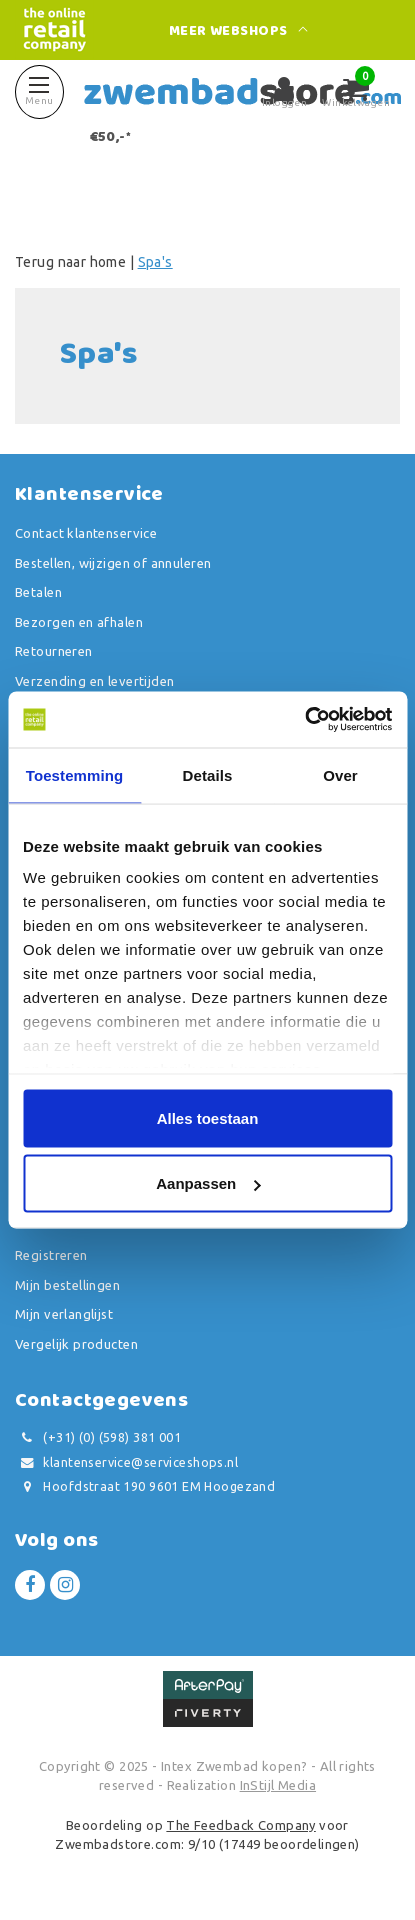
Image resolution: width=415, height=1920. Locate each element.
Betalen (38, 592)
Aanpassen (208, 1183)
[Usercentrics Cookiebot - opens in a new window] (304, 720)
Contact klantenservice (86, 533)
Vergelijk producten (76, 1344)
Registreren (51, 1255)
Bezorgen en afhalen (79, 622)
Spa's (155, 262)
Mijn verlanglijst (64, 1314)
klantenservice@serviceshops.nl (126, 1462)
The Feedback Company (240, 1825)
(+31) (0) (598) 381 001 (98, 1437)
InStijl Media (278, 1785)
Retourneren (54, 651)
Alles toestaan (208, 1117)
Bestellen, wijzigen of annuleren (113, 563)
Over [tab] (340, 774)
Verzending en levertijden (95, 681)
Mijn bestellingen (67, 1285)
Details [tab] (208, 774)
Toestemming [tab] (75, 774)
